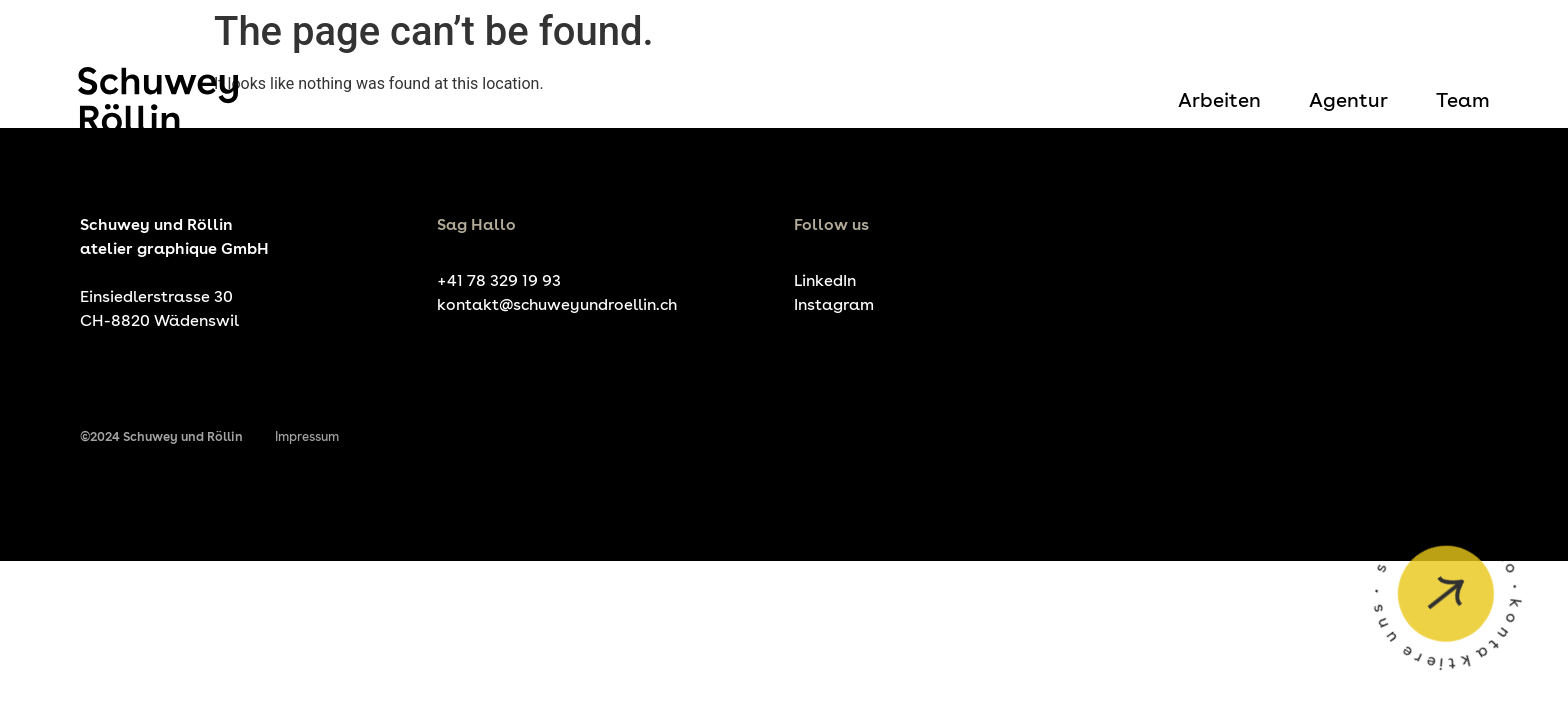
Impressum (307, 436)
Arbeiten (1219, 100)
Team (1463, 100)
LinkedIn (825, 280)
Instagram (834, 304)
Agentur (1348, 100)
